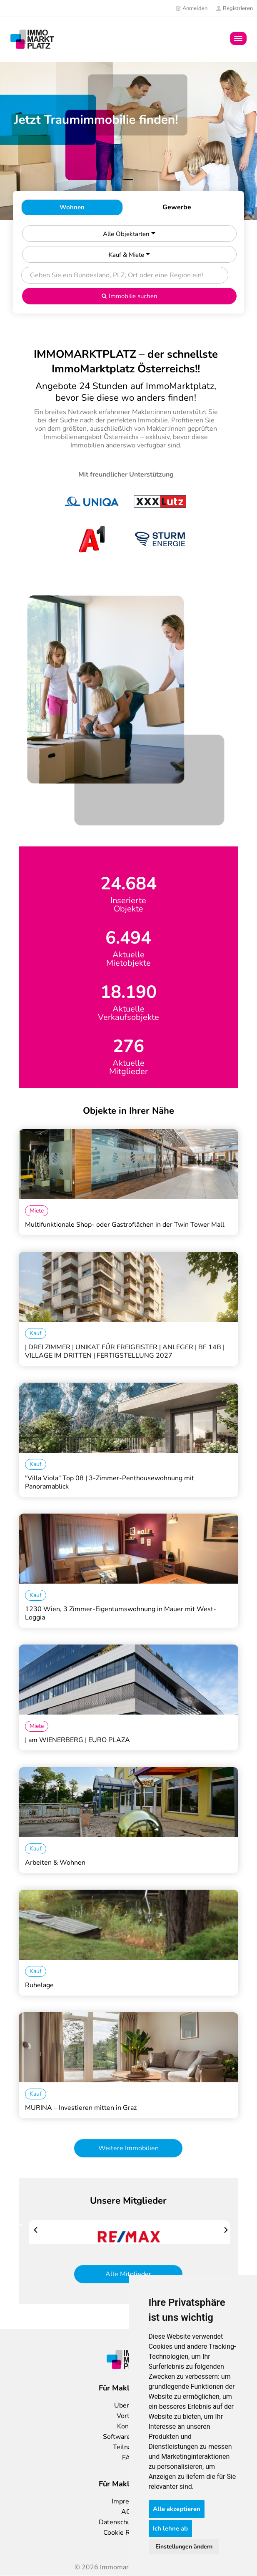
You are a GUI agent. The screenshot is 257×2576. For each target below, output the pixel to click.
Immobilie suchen (129, 296)
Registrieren (234, 8)
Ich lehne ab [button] (170, 2528)
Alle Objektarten (129, 234)
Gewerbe (176, 207)
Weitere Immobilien (128, 2148)
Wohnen (72, 207)
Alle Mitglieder (128, 2274)
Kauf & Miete (129, 255)
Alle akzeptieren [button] (176, 2509)
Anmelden (191, 8)
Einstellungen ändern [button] (183, 2547)
